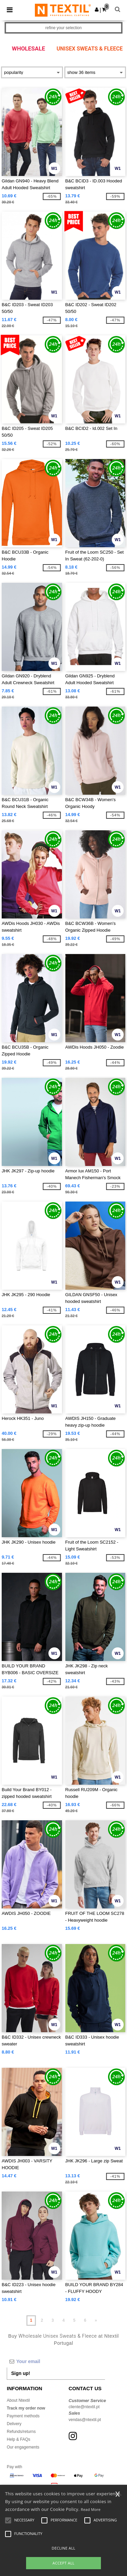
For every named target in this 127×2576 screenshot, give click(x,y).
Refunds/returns (21, 2431)
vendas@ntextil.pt (85, 2419)
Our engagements (23, 2447)
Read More (91, 2509)
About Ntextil (18, 2400)
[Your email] (56, 2361)
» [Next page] (96, 2320)
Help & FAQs (18, 2439)
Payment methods (23, 2416)
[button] (97, 9)
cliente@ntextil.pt (84, 2406)
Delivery (14, 2423)
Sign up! (20, 2373)
